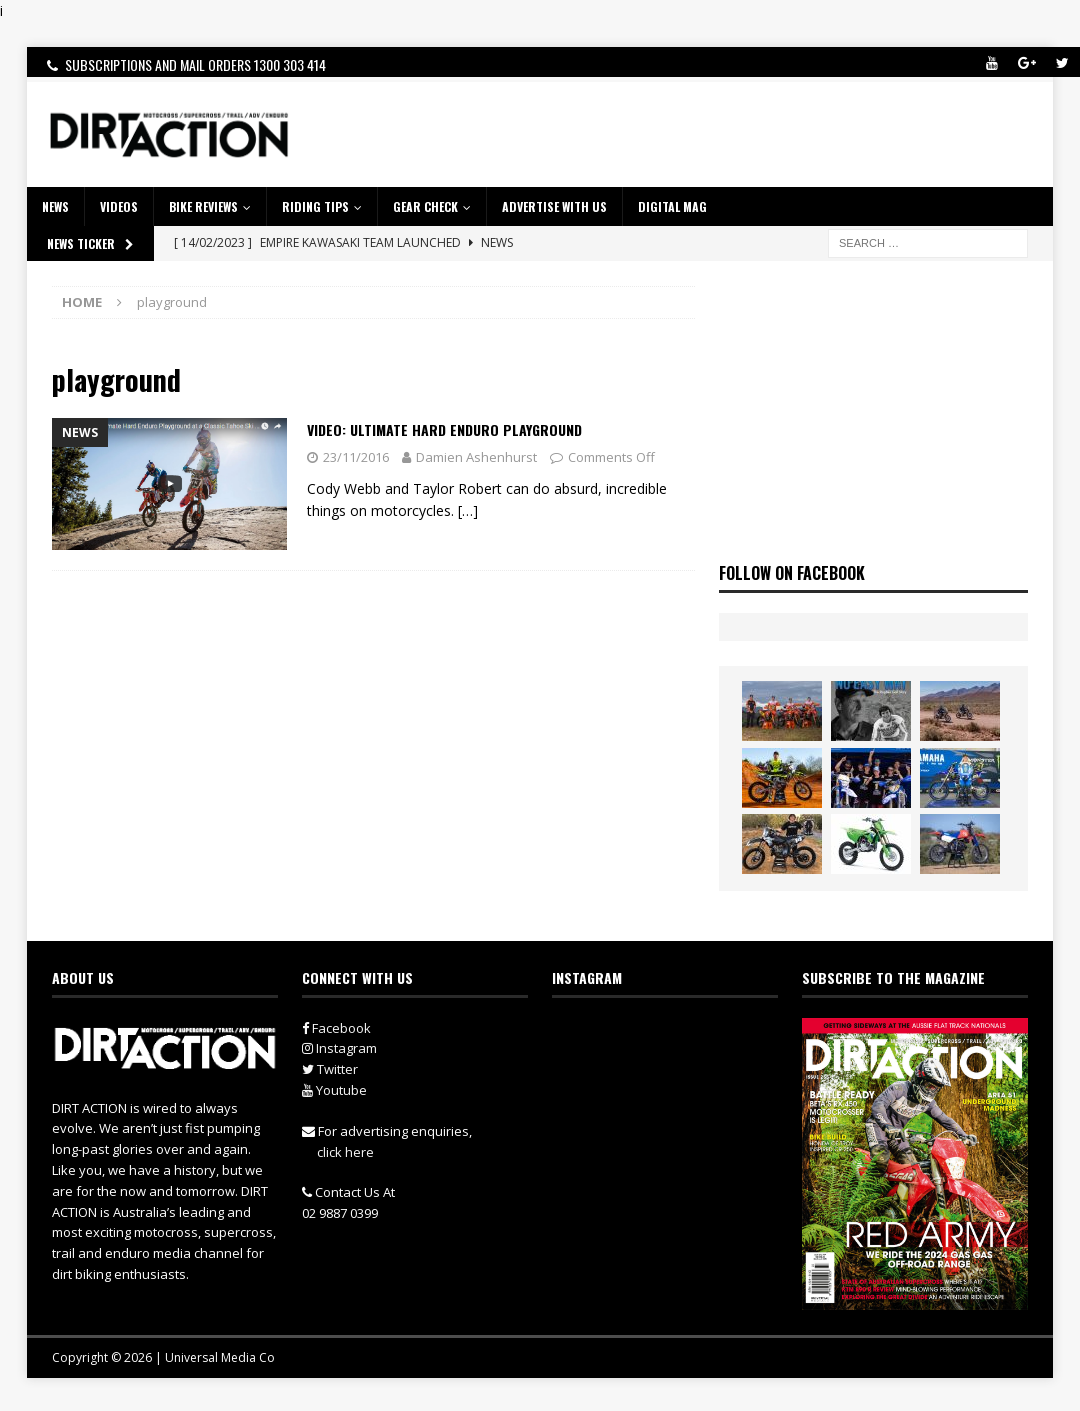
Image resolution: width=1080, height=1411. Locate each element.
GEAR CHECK (425, 206)
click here (345, 1152)
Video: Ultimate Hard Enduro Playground (444, 429)
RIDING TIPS (315, 206)
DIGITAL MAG (672, 206)
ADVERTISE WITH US (554, 206)
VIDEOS (119, 206)
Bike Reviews (203, 206)
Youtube (334, 1090)
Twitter (330, 1069)
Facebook (336, 1028)
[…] (468, 510)
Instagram (339, 1048)
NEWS (55, 206)
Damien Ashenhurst (476, 457)
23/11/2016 (356, 457)
